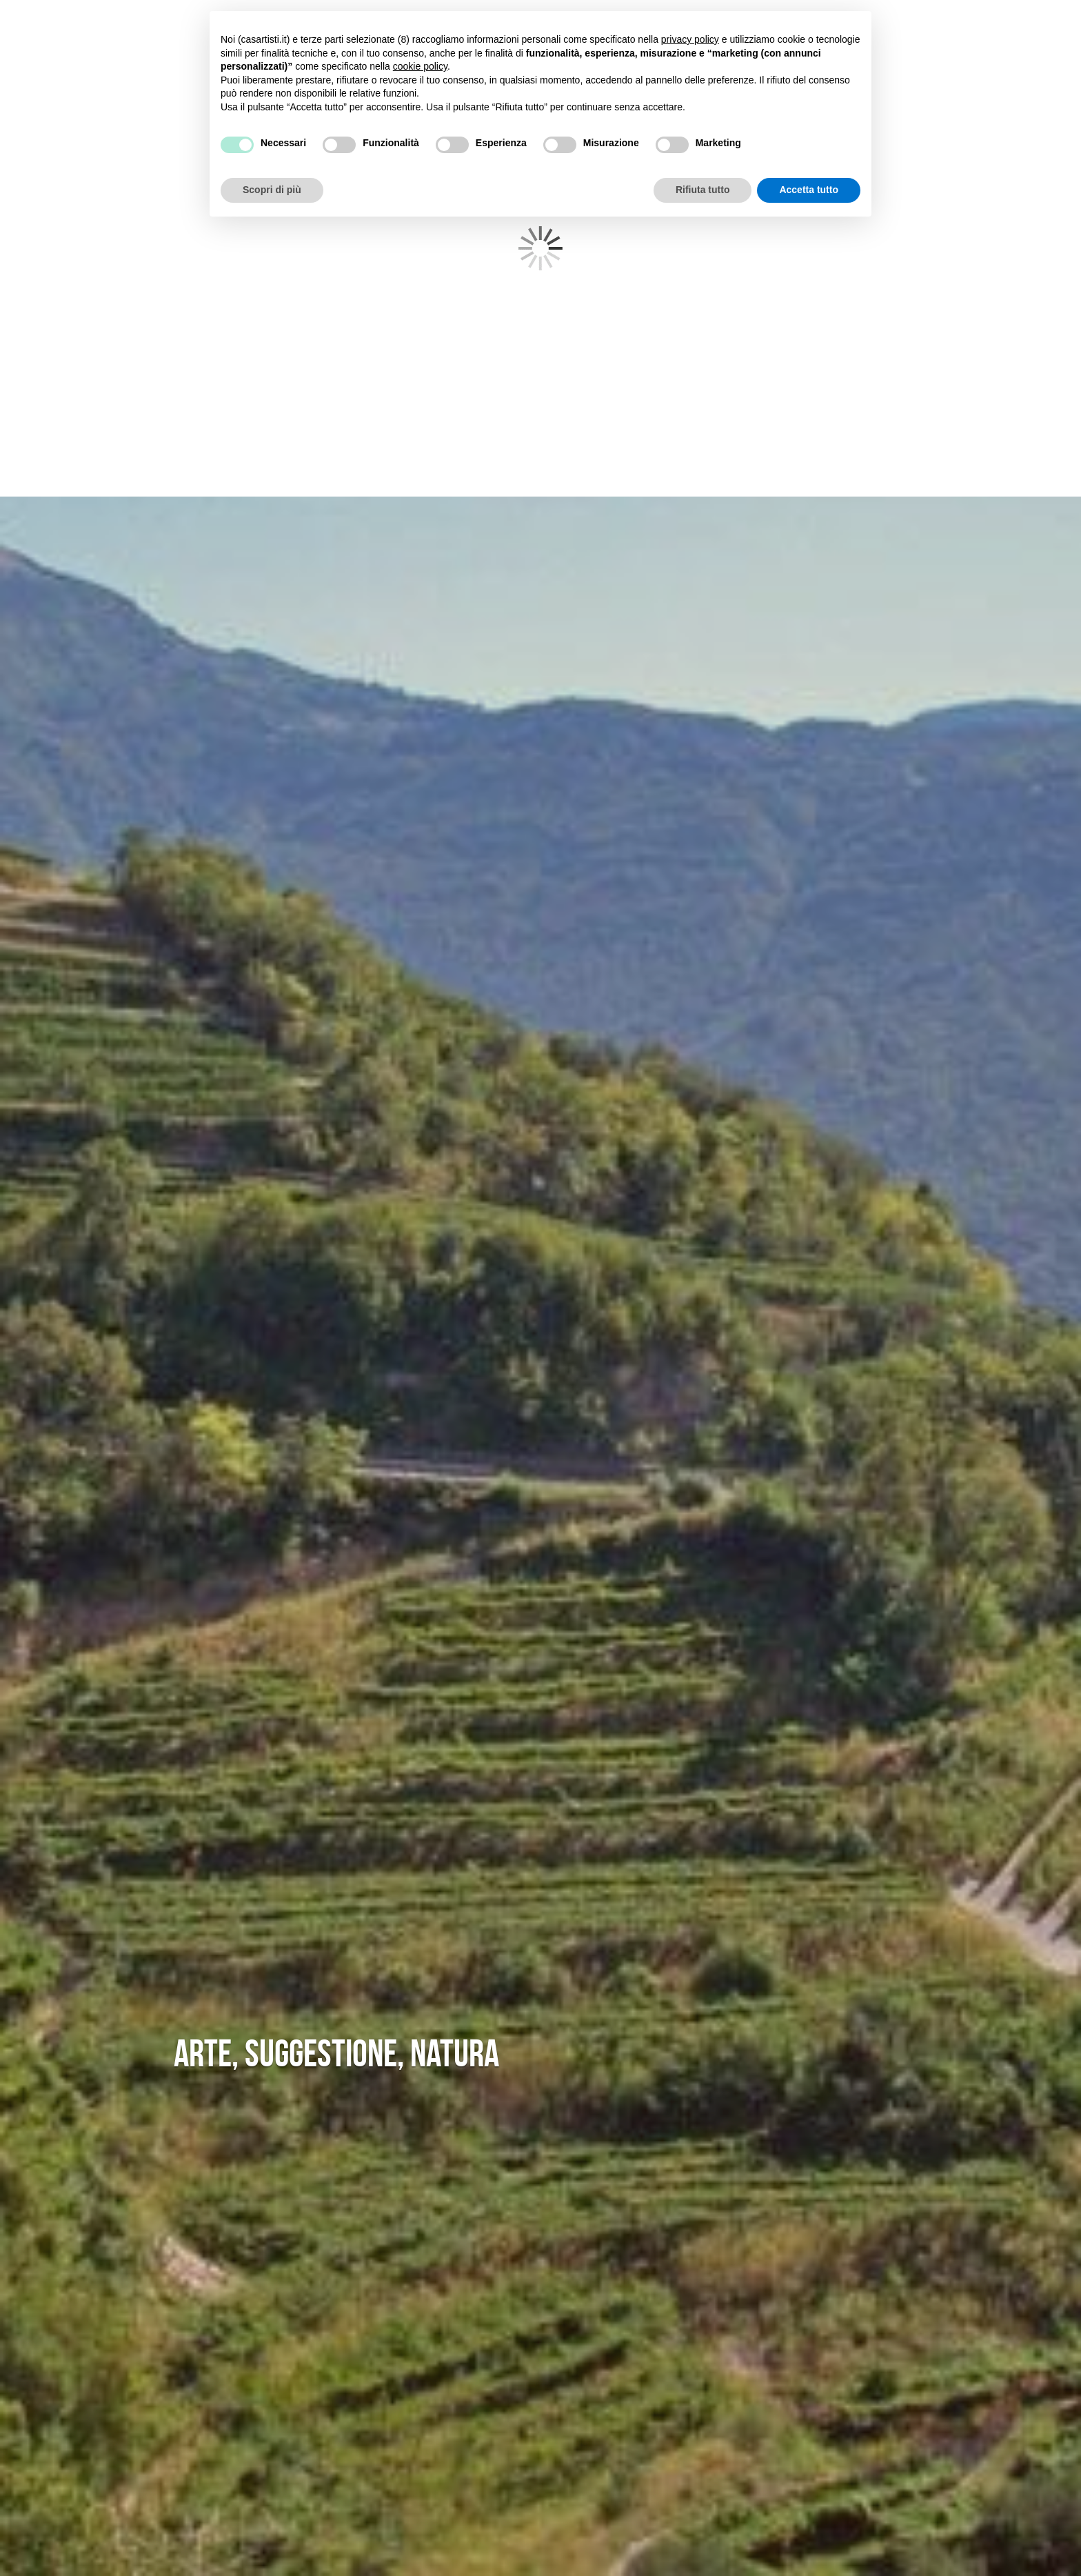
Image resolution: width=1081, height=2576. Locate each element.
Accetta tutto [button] (808, 189)
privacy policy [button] (690, 39)
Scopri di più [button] (272, 189)
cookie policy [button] (420, 66)
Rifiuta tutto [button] (703, 189)
